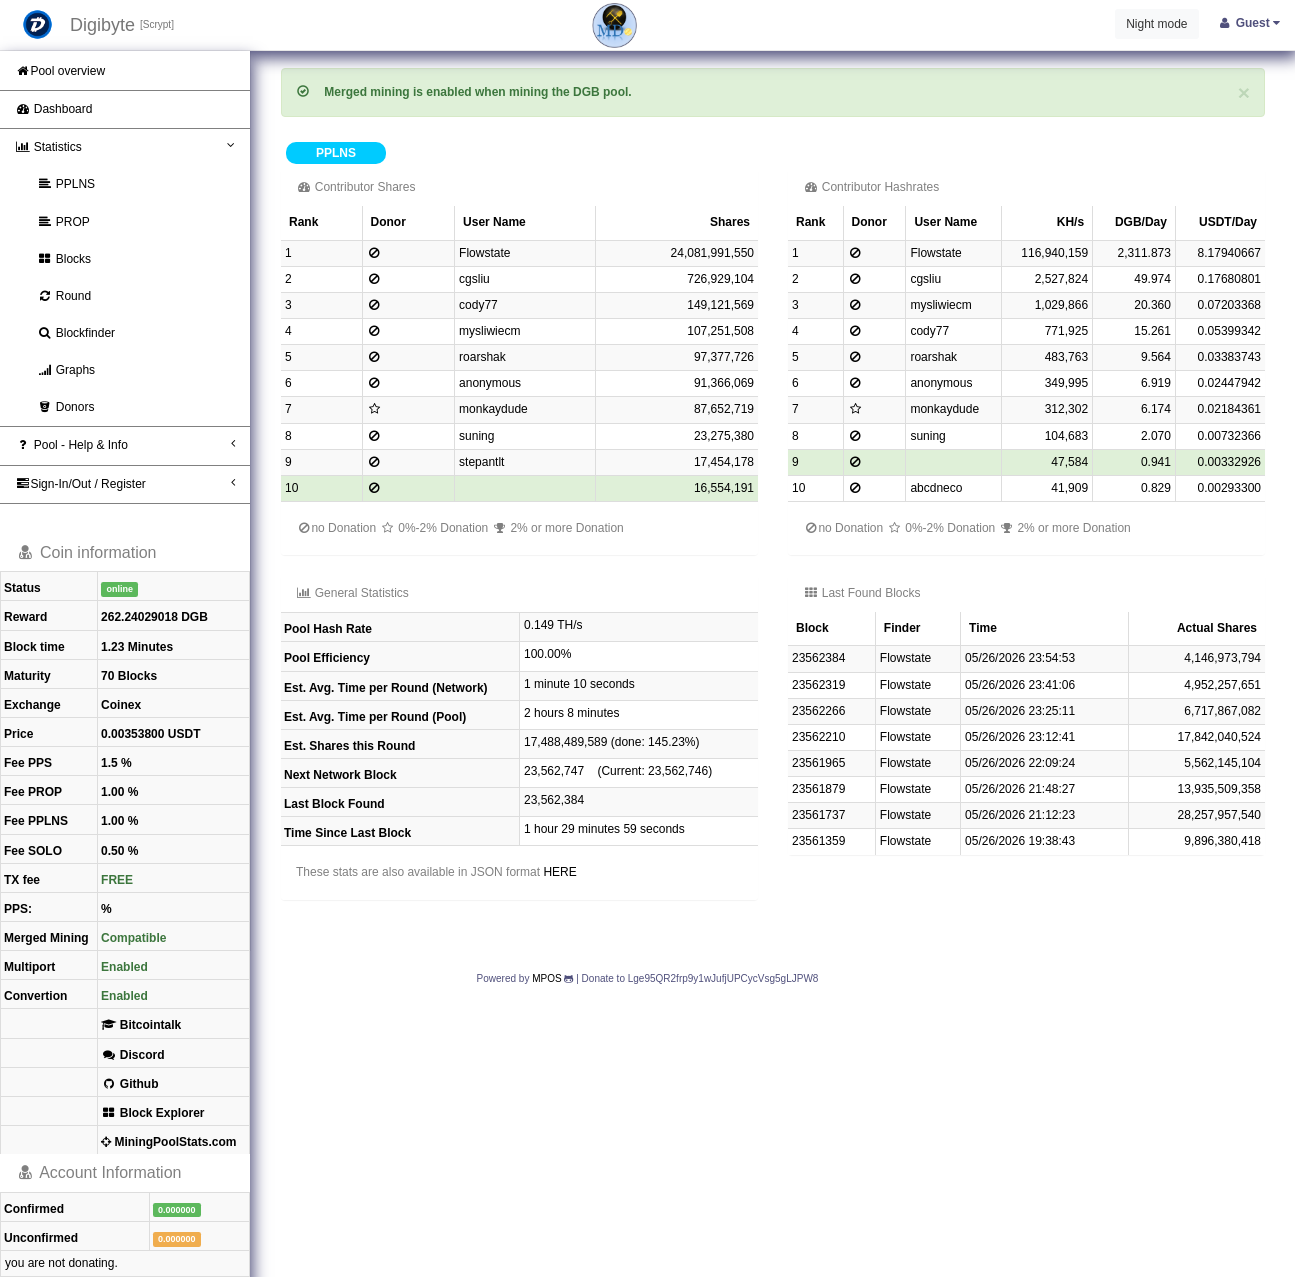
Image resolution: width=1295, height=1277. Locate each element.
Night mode (1156, 24)
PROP (63, 222)
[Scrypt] (157, 24)
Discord (132, 1055)
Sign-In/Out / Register (125, 483)
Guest (1248, 23)
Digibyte (102, 25)
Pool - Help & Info (125, 444)
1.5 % (116, 763)
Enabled (124, 967)
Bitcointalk (141, 1025)
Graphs (66, 370)
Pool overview (60, 71)
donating (91, 1263)
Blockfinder (76, 333)
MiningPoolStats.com (168, 1142)
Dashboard (53, 109)
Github (129, 1084)
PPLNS (66, 184)
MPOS (546, 978)
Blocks (64, 259)
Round (64, 296)
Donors (65, 407)
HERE (559, 872)
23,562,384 (554, 800)
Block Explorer (152, 1113)
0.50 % (119, 851)
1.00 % (119, 792)
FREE (117, 880)
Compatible (133, 938)
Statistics (125, 146)
